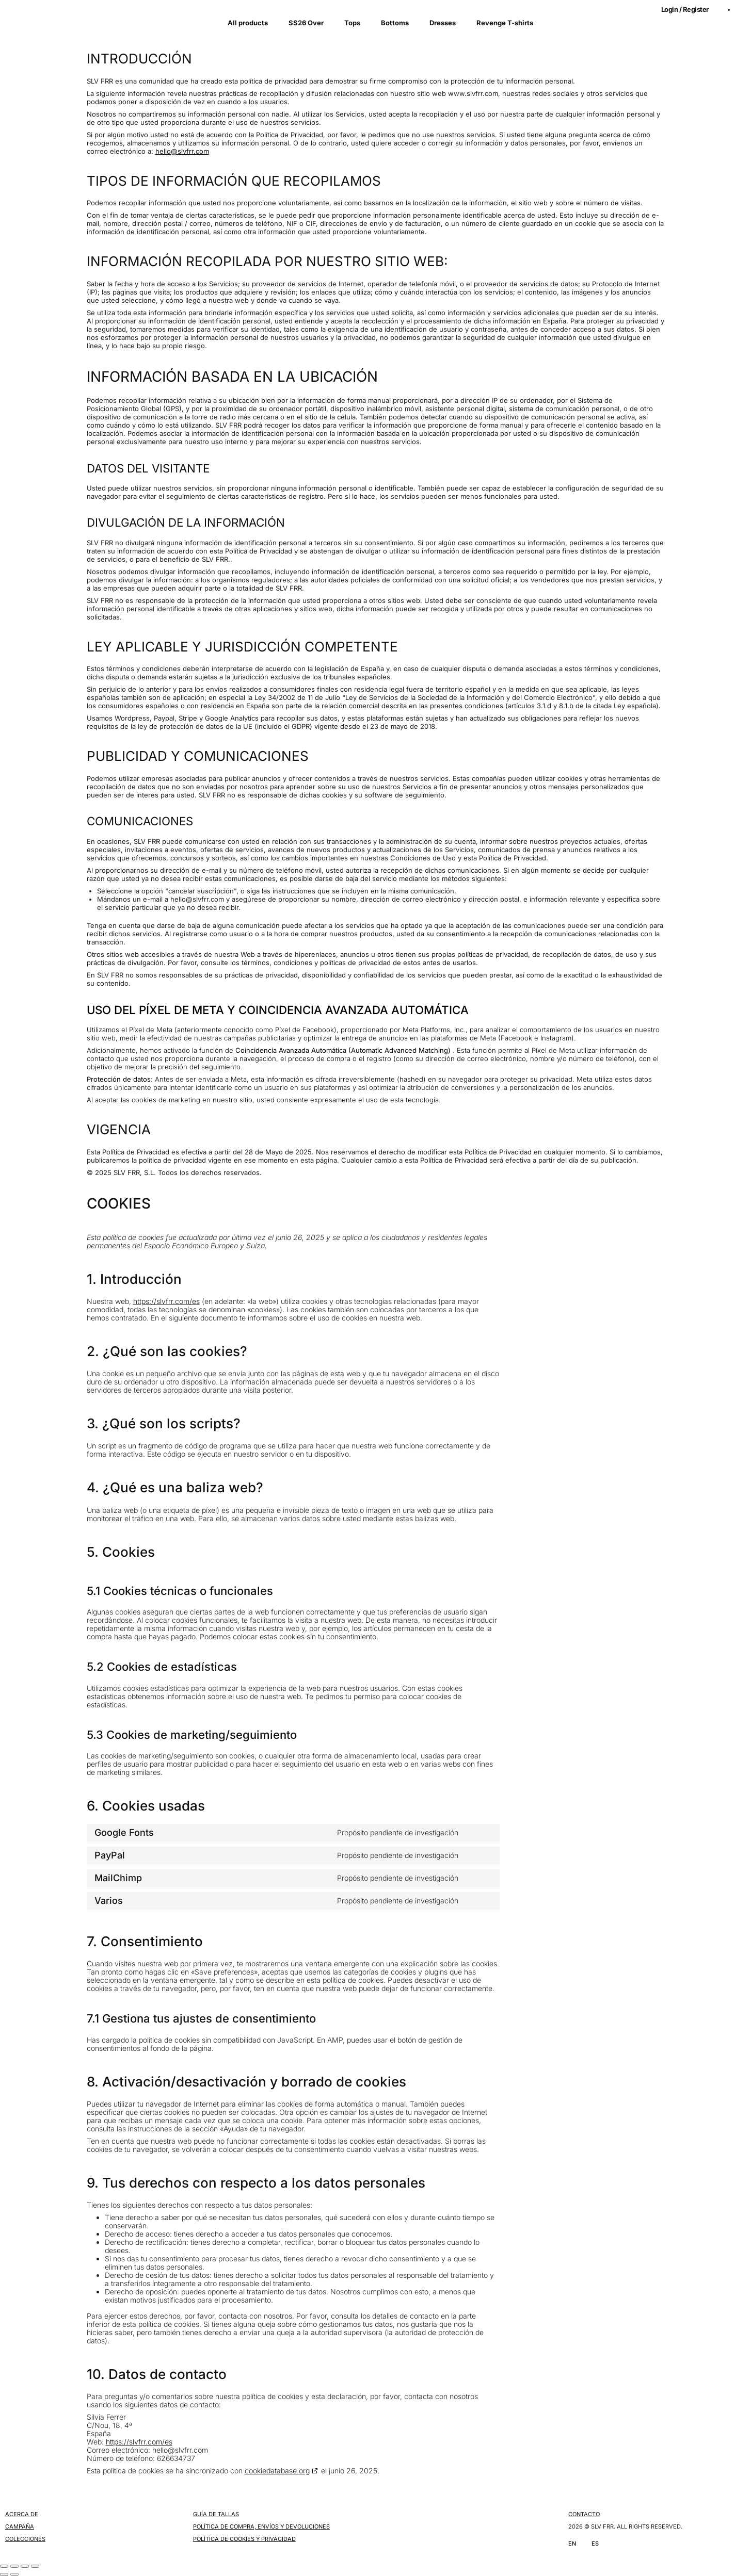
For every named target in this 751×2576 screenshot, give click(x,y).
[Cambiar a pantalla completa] (14, 2566)
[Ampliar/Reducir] (4, 2566)
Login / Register (685, 9)
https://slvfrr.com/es (166, 1301)
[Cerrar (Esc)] (35, 2566)
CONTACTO (584, 2514)
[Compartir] (25, 2566)
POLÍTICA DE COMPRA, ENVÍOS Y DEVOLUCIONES (261, 2526)
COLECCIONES (25, 2538)
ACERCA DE (21, 2514)
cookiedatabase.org (277, 2470)
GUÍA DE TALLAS (216, 2514)
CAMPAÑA (19, 2526)
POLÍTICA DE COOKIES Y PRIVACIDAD (244, 2538)
